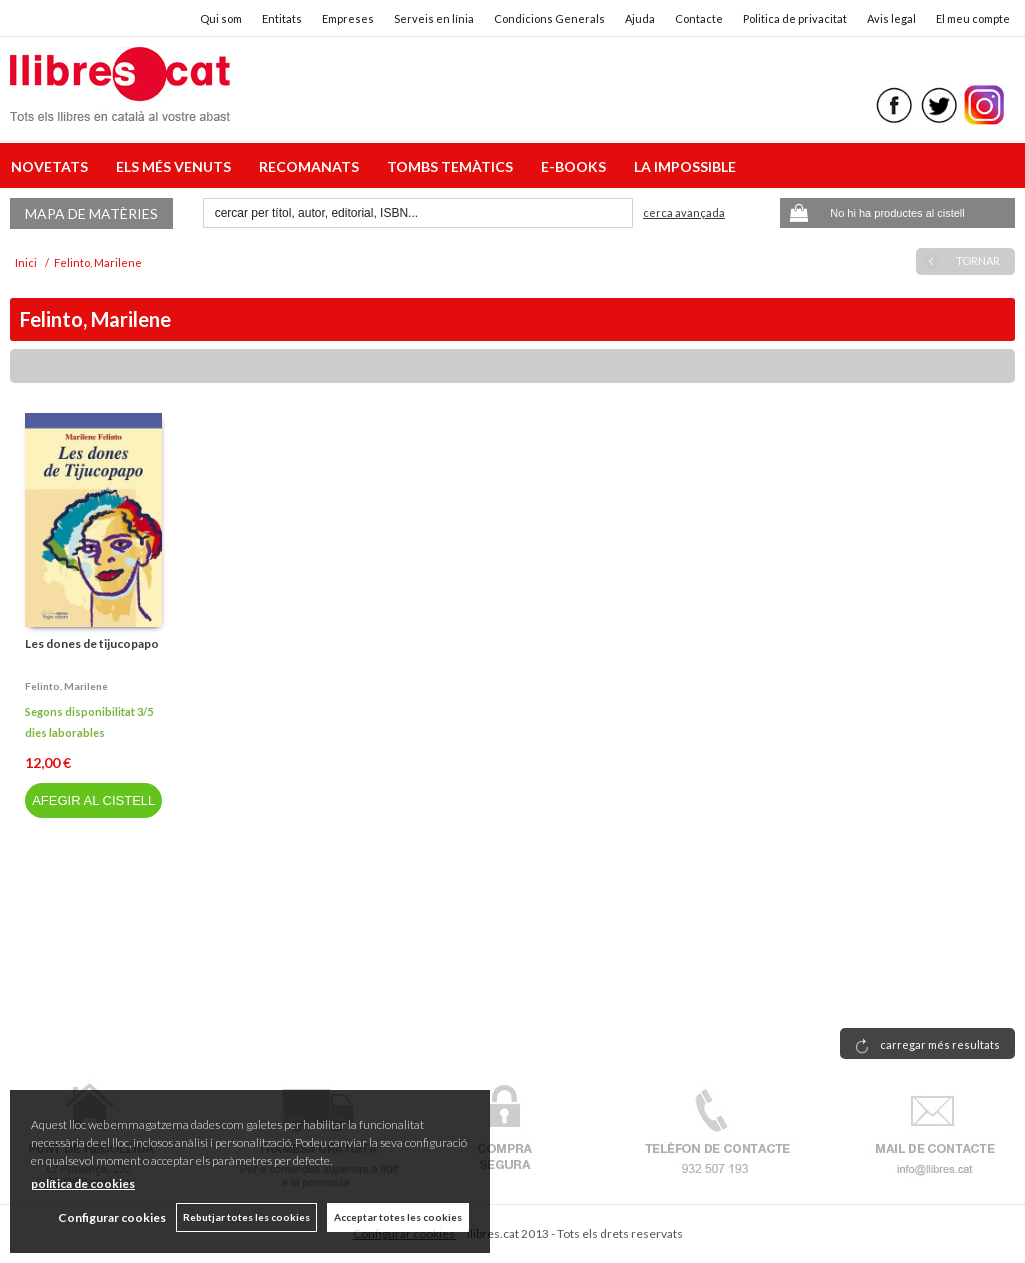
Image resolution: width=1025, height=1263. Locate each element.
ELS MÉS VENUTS (176, 166)
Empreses (348, 18)
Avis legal (891, 18)
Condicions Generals (549, 18)
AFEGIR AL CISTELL (93, 800)
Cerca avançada (684, 212)
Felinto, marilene (66, 686)
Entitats (282, 18)
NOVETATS (52, 166)
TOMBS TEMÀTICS (453, 166)
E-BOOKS (576, 166)
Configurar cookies (112, 1217)
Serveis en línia (434, 18)
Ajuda (640, 18)
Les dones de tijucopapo (92, 643)
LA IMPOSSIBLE (685, 166)
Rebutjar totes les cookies (246, 1217)
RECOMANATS (312, 166)
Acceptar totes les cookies (398, 1217)
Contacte (699, 18)
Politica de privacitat (795, 18)
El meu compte (973, 18)
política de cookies (83, 1183)
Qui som (221, 18)
